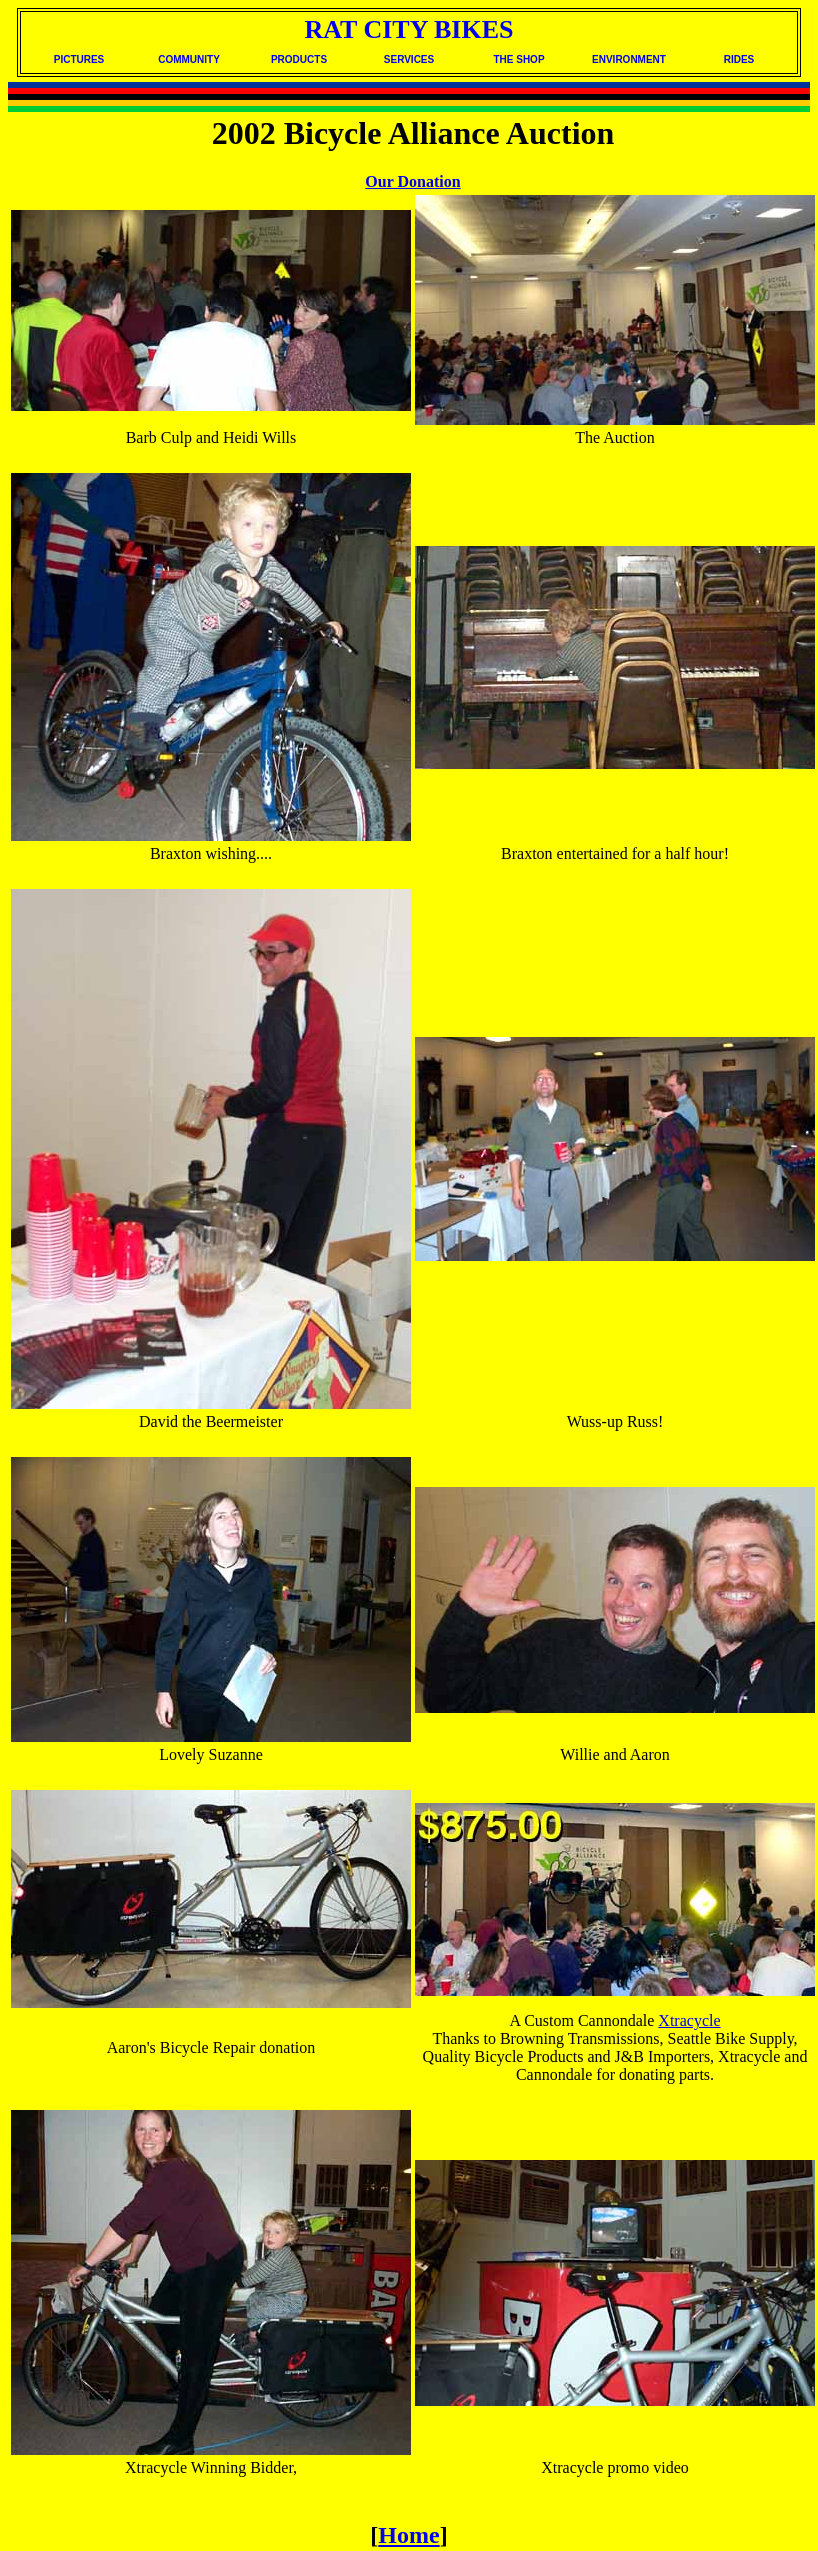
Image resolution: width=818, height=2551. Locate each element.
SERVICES (409, 59)
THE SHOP (518, 59)
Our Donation (412, 181)
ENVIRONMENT (629, 59)
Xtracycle (689, 2020)
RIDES (739, 59)
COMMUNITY (189, 59)
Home (408, 2535)
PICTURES (79, 59)
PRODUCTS (299, 59)
